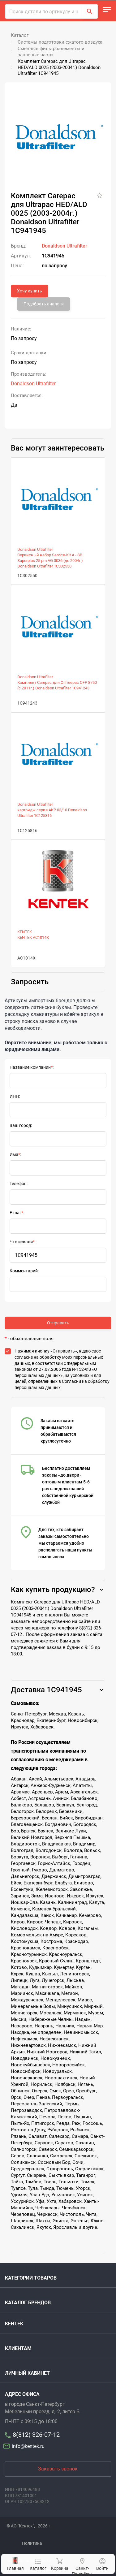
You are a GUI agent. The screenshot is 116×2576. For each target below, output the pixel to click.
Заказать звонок (58, 2469)
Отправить (58, 1322)
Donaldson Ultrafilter (64, 246)
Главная (15, 2564)
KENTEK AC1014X (33, 937)
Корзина (59, 2564)
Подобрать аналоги (44, 303)
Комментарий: (24, 1270)
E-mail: (17, 1212)
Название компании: (32, 1067)
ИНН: (15, 1096)
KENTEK (24, 932)
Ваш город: (21, 1125)
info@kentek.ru (25, 2446)
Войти (102, 2564)
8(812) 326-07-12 (36, 2434)
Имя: (15, 1154)
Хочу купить (29, 290)
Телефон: (19, 1183)
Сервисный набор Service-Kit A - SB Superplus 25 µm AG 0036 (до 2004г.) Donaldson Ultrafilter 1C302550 (50, 560)
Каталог (38, 2565)
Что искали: (23, 1241)
